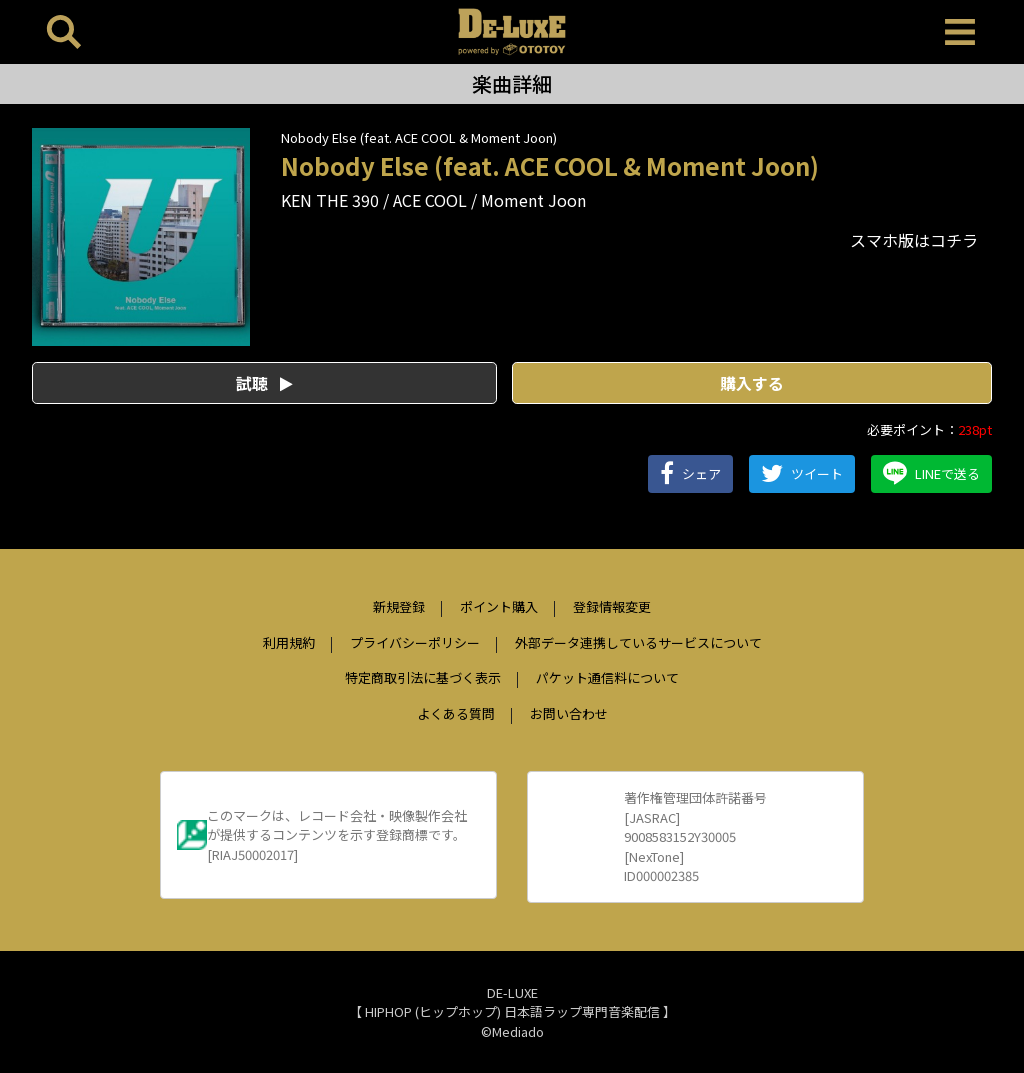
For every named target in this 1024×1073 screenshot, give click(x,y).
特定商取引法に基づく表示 (423, 677)
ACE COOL (430, 200)
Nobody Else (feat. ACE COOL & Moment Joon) (419, 137)
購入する (752, 383)
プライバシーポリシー (415, 642)
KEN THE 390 (330, 200)
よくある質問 (456, 713)
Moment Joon (533, 200)
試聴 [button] (264, 383)
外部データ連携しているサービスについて (638, 642)
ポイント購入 (499, 606)
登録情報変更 (612, 606)
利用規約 (289, 642)
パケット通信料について (607, 677)
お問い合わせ (569, 713)
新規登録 (399, 606)
